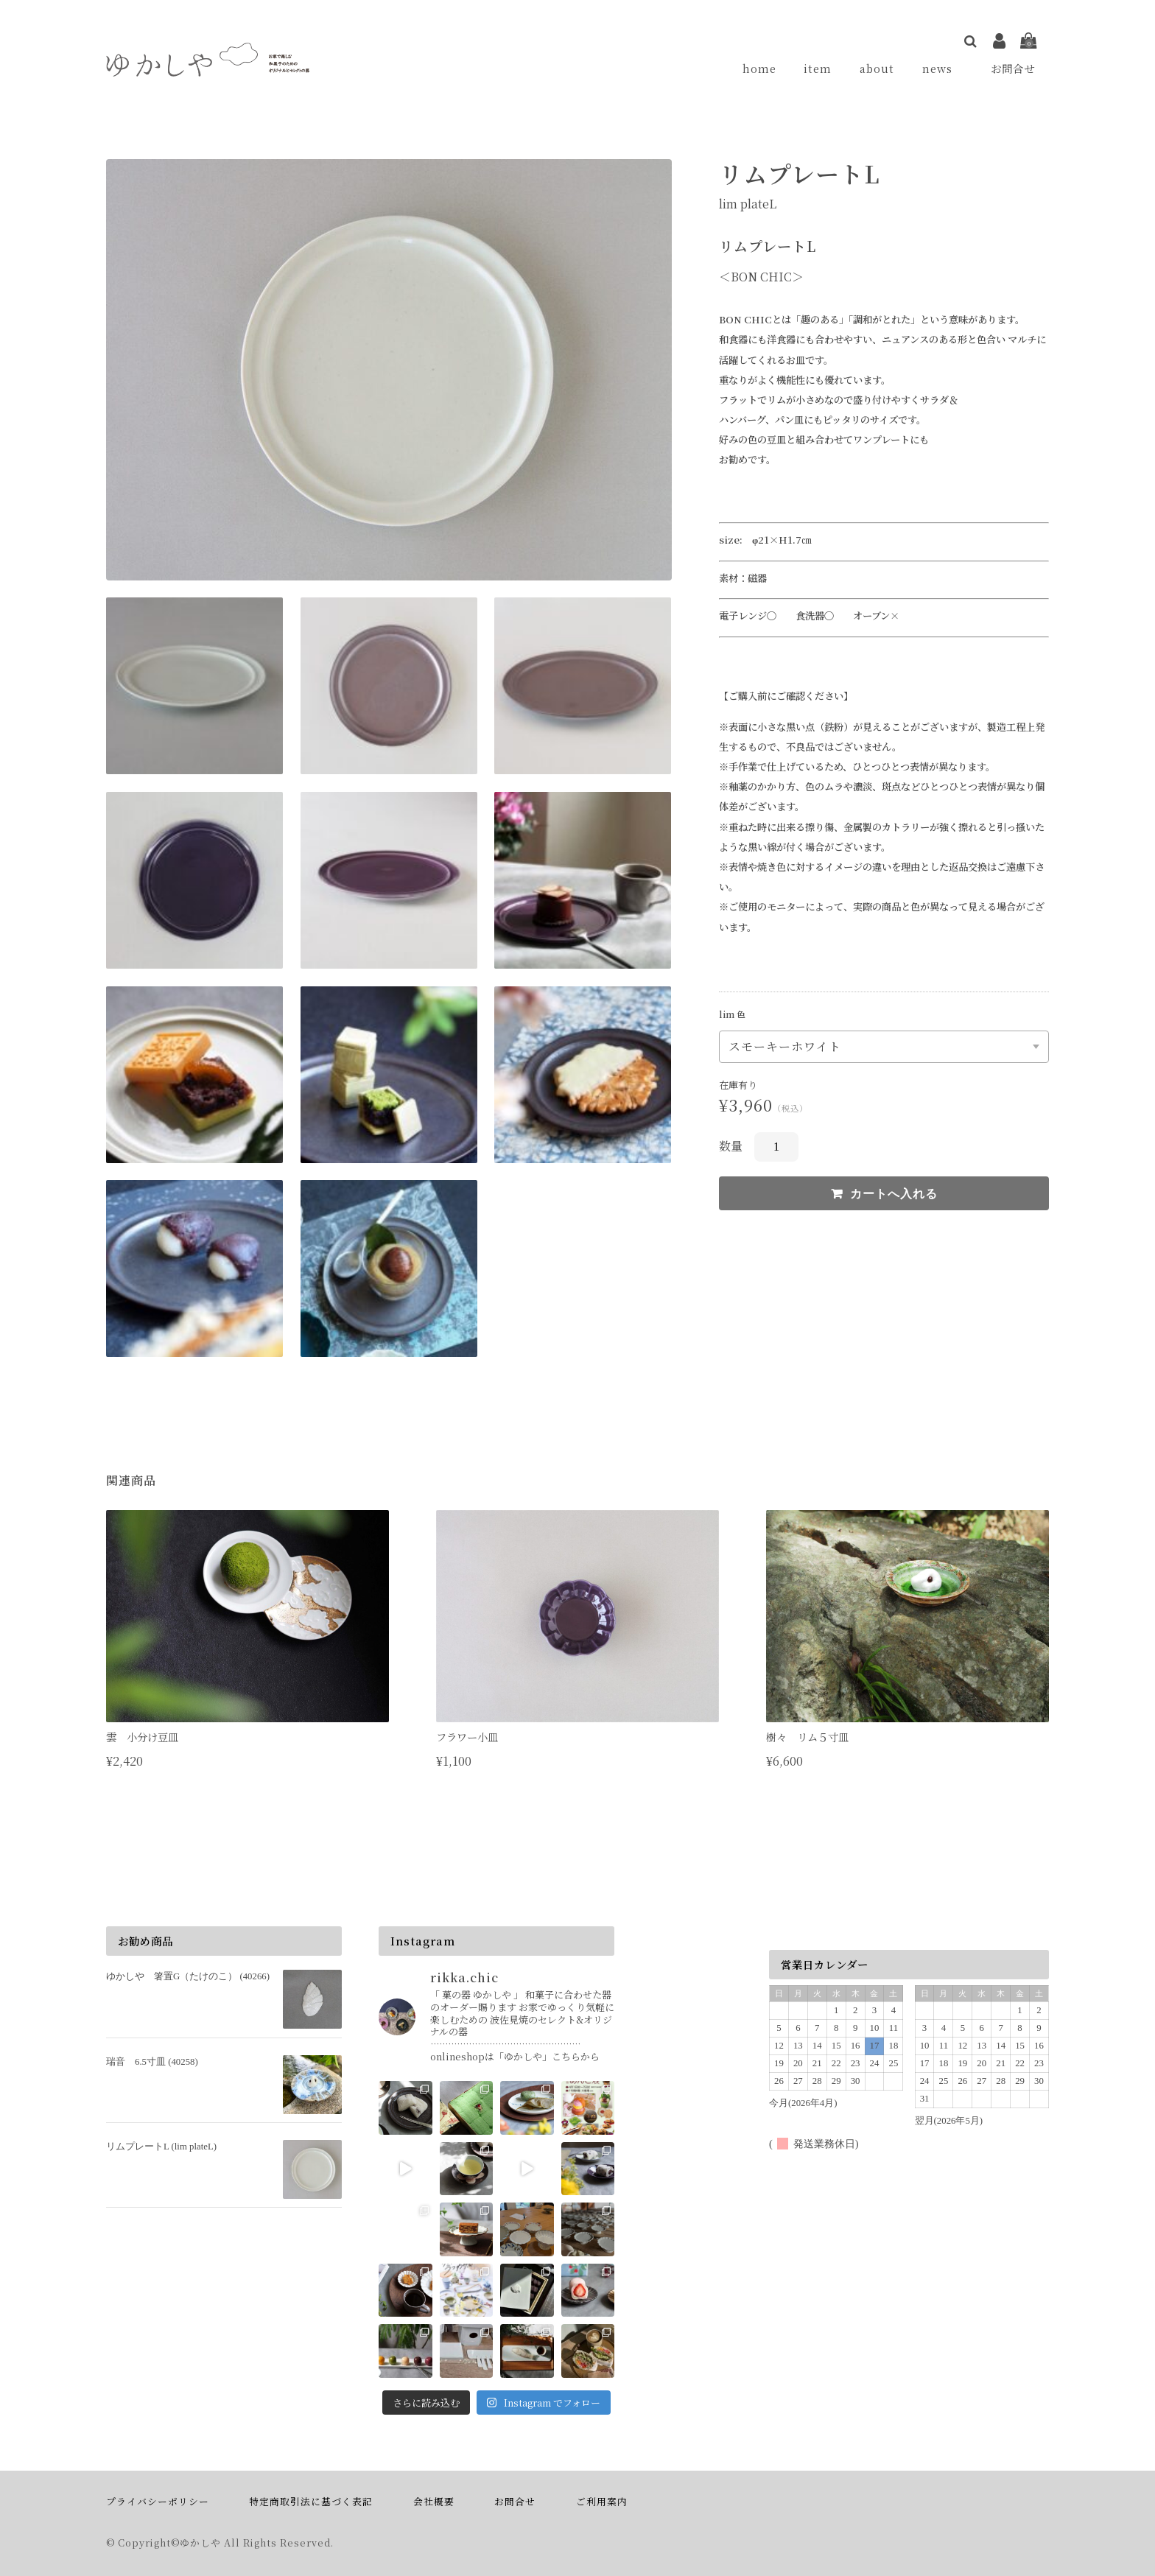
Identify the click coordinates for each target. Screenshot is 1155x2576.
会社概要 (433, 2502)
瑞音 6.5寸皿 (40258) (152, 2062)
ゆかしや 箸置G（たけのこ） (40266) (188, 1977)
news (943, 69)
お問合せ (1013, 69)
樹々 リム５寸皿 (807, 1737)
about (879, 69)
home (765, 69)
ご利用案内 (602, 2502)
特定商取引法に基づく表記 (311, 2502)
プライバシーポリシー (157, 2502)
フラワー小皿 (472, 1737)
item (821, 69)
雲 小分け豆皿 (142, 1737)
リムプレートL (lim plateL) (161, 2146)
